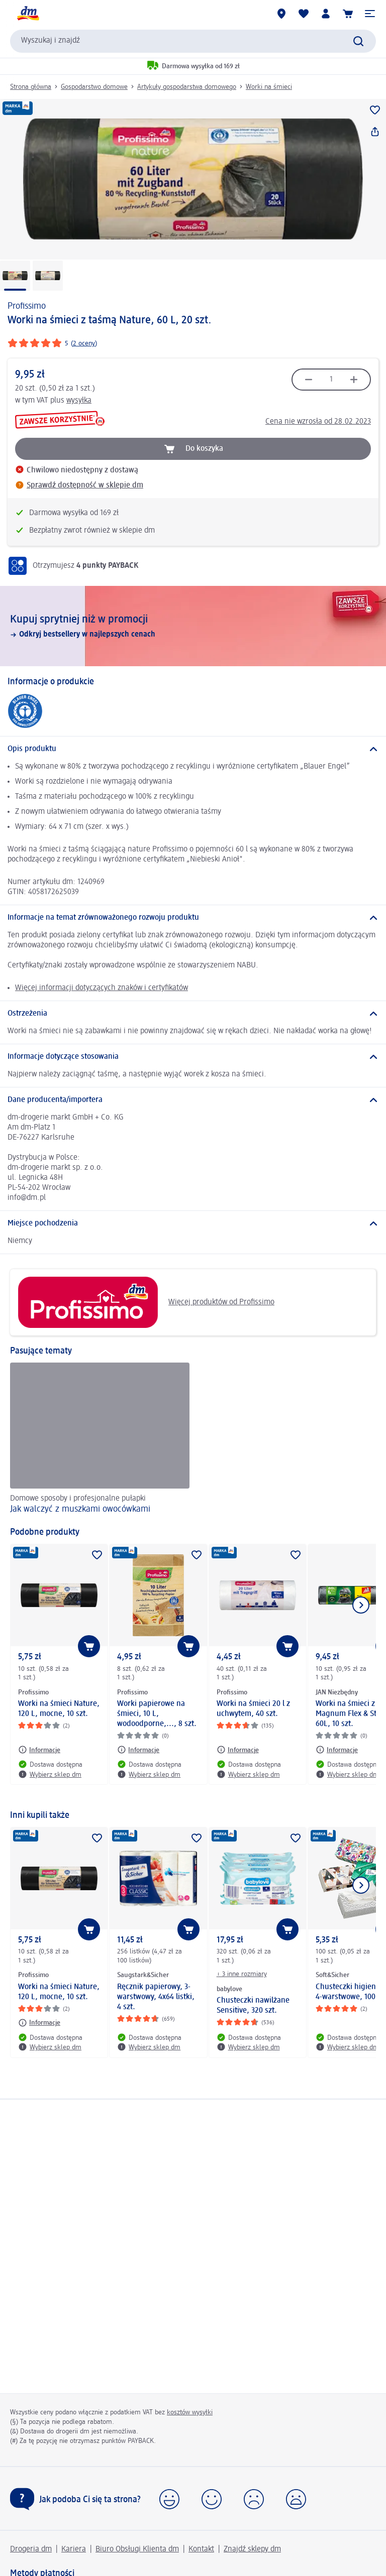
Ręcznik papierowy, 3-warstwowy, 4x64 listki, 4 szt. (156, 1997)
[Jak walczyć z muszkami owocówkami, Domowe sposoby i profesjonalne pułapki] (99, 1440)
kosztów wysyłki (190, 2412)
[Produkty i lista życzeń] (304, 14)
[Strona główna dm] (27, 13)
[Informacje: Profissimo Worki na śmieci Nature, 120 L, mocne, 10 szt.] (39, 1750)
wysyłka (78, 401)
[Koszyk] (348, 14)
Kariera (73, 2549)
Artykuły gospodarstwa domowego (186, 86)
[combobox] (193, 41)
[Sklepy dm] (281, 14)
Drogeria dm (31, 2549)
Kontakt (201, 2549)
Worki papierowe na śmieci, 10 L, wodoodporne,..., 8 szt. (157, 1714)
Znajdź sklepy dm (252, 2549)
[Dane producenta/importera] (193, 1100)
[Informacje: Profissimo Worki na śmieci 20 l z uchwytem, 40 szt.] (238, 1750)
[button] (370, 14)
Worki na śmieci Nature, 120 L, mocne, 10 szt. (59, 1709)
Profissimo (27, 306)
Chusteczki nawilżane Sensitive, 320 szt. (253, 2006)
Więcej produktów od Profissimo (146, 1302)
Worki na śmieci (269, 86)
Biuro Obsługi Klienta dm (137, 2549)
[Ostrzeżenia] (193, 1013)
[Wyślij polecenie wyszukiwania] (358, 41)
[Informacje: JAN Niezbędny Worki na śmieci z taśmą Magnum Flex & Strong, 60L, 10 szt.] (337, 1750)
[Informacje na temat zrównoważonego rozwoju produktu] (193, 917)
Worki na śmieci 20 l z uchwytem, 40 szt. (253, 1709)
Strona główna (30, 86)
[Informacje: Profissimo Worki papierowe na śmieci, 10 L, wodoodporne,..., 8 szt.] (138, 1750)
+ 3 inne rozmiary (242, 1974)
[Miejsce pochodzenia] (193, 1223)
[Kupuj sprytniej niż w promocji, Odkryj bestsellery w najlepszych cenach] (193, 626)
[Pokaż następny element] (360, 1605)
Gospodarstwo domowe (94, 86)
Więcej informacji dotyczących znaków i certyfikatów (101, 988)
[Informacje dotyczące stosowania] (193, 1056)
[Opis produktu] (193, 749)
